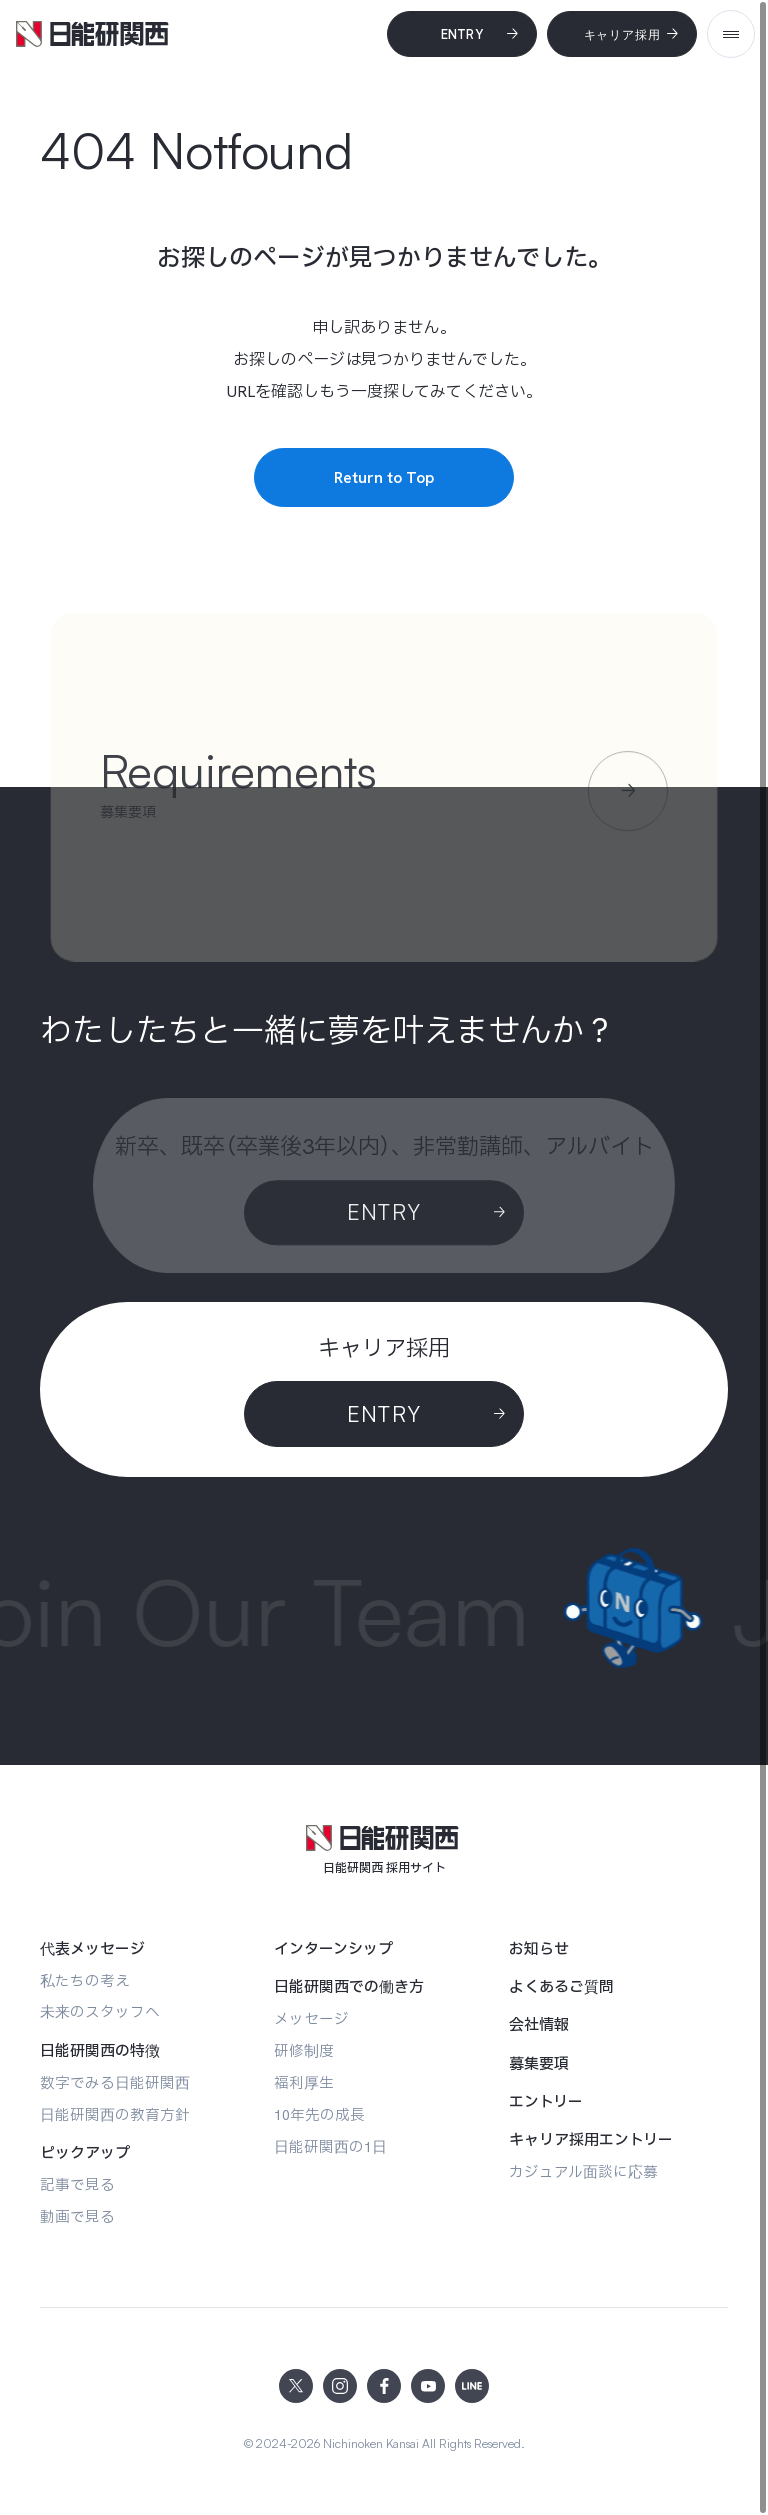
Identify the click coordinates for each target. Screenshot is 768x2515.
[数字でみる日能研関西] (115, 2082)
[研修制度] (304, 2050)
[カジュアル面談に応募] (583, 2171)
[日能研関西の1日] (330, 2146)
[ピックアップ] (85, 2153)
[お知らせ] (539, 1949)
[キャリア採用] (622, 34)
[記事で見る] (77, 2184)
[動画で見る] (77, 2216)
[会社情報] (539, 2025)
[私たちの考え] (85, 1980)
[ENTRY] (384, 1414)
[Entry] (462, 34)
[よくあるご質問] (561, 1987)
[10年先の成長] (319, 2114)
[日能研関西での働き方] (349, 1987)
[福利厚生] (304, 2082)
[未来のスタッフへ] (100, 2011)
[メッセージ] (311, 2018)
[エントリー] (546, 2102)
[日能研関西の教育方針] (115, 2114)
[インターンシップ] (333, 1949)
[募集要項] (539, 2064)
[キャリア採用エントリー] (591, 2140)
